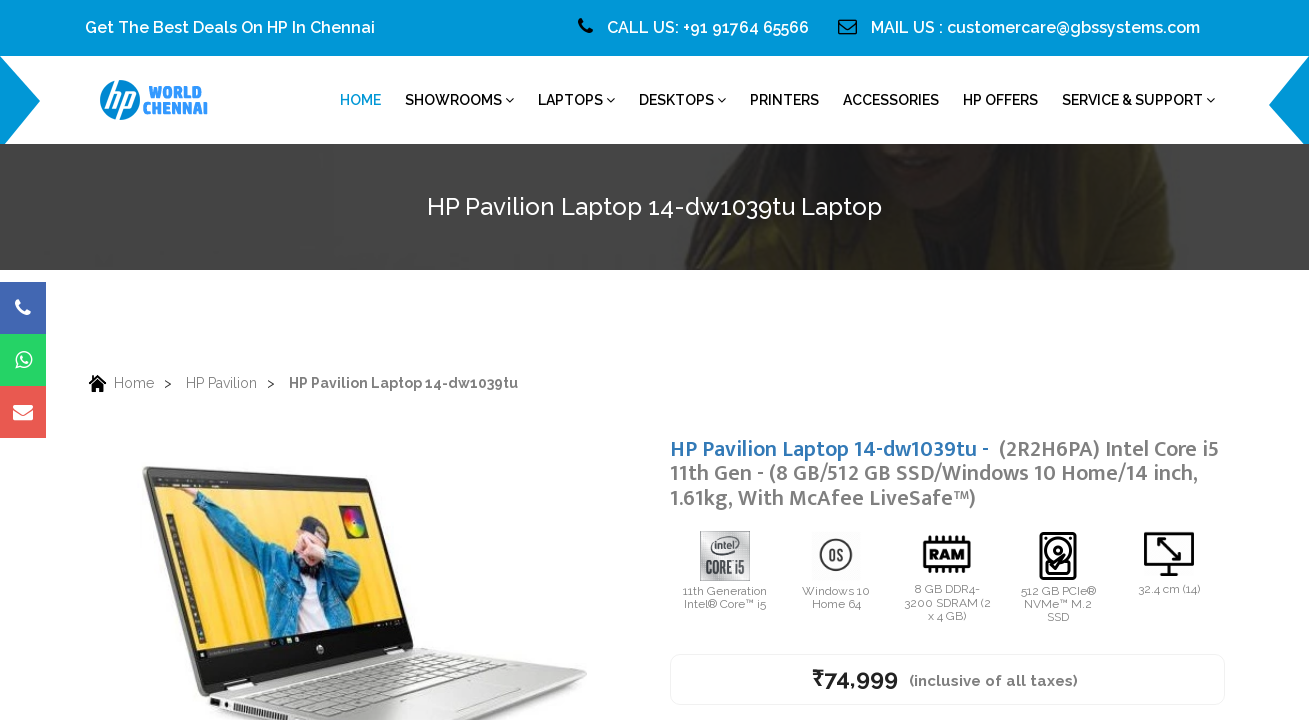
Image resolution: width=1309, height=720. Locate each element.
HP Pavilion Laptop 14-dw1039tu (403, 383)
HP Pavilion (221, 383)
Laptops (576, 100)
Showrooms (459, 100)
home (360, 100)
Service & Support (1138, 100)
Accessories (891, 100)
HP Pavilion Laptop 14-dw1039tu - (944, 473)
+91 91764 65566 (746, 27)
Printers (784, 100)
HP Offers (1000, 100)
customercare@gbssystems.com (1073, 27)
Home (119, 383)
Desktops (682, 100)
